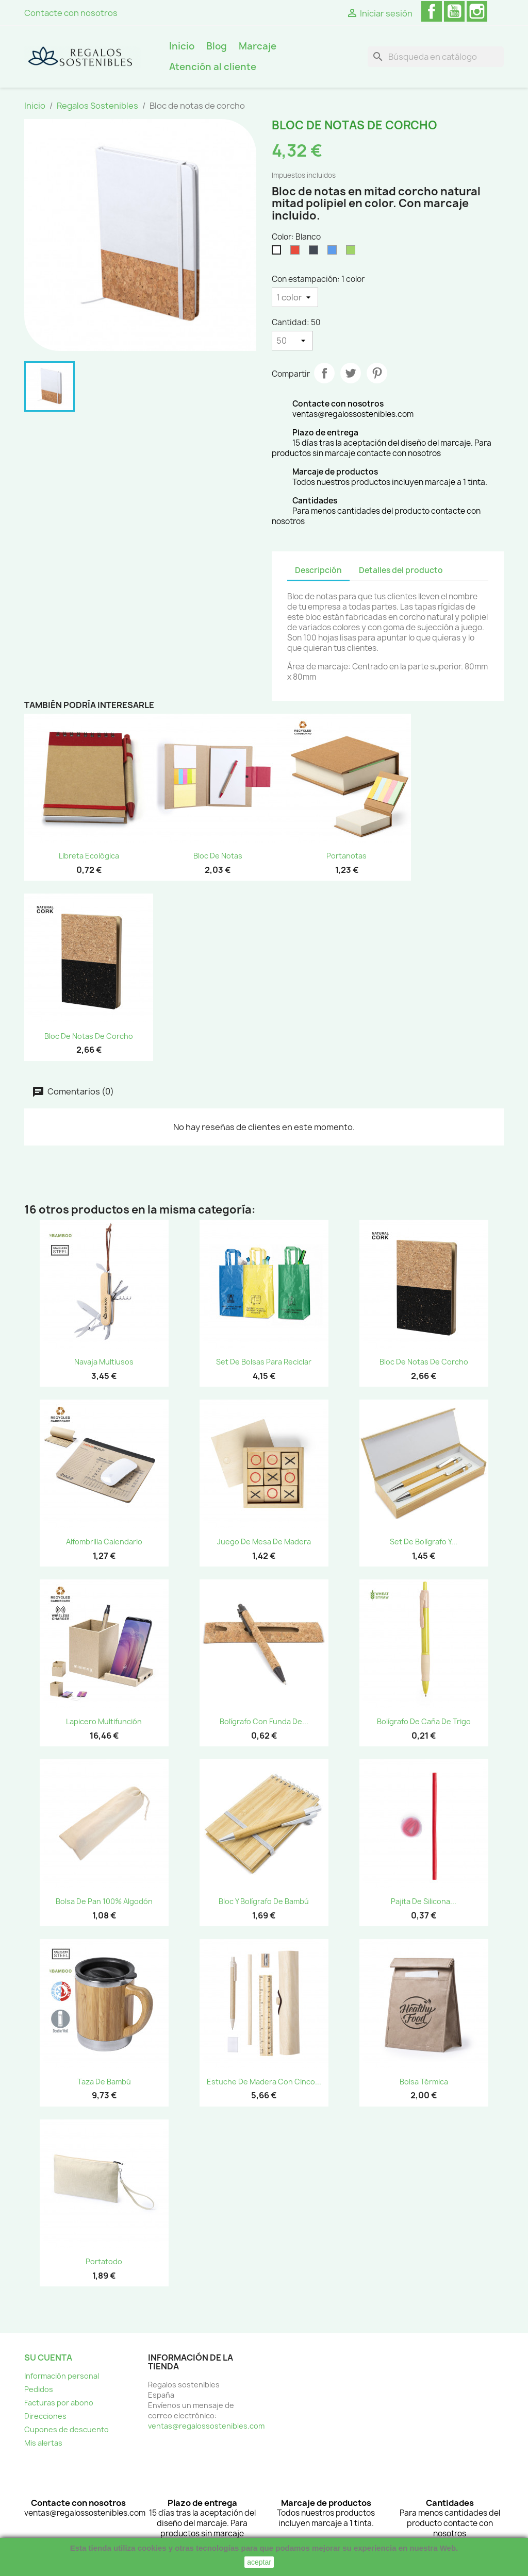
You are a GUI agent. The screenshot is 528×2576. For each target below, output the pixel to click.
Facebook (431, 11)
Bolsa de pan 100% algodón (104, 1901)
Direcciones (45, 2416)
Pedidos (38, 2389)
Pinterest (377, 373)
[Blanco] (278, 252)
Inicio (181, 46)
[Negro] (315, 252)
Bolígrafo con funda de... (264, 1721)
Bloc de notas (217, 856)
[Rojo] (297, 252)
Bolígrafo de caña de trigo (424, 1721)
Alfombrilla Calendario (104, 1541)
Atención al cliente (212, 66)
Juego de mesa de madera (264, 1541)
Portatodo (104, 2261)
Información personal (61, 2376)
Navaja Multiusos (104, 1362)
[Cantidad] (292, 340)
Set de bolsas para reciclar (263, 1362)
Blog (216, 46)
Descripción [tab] (318, 570)
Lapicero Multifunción (104, 1721)
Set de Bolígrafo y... (423, 1541)
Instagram (477, 11)
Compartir (324, 373)
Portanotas (346, 856)
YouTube (454, 11)
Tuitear (350, 373)
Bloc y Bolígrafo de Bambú (264, 1901)
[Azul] (334, 252)
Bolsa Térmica (424, 2081)
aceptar (259, 2562)
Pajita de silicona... (423, 1901)
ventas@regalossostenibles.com (206, 2426)
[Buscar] (436, 56)
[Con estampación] (295, 297)
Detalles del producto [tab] (401, 570)
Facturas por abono (58, 2402)
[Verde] (352, 252)
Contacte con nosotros (71, 13)
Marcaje (257, 46)
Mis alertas (43, 2443)
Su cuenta (48, 2357)
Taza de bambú (104, 2081)
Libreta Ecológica (89, 856)
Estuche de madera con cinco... (264, 2081)
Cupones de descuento (66, 2429)
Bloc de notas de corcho (88, 1036)
